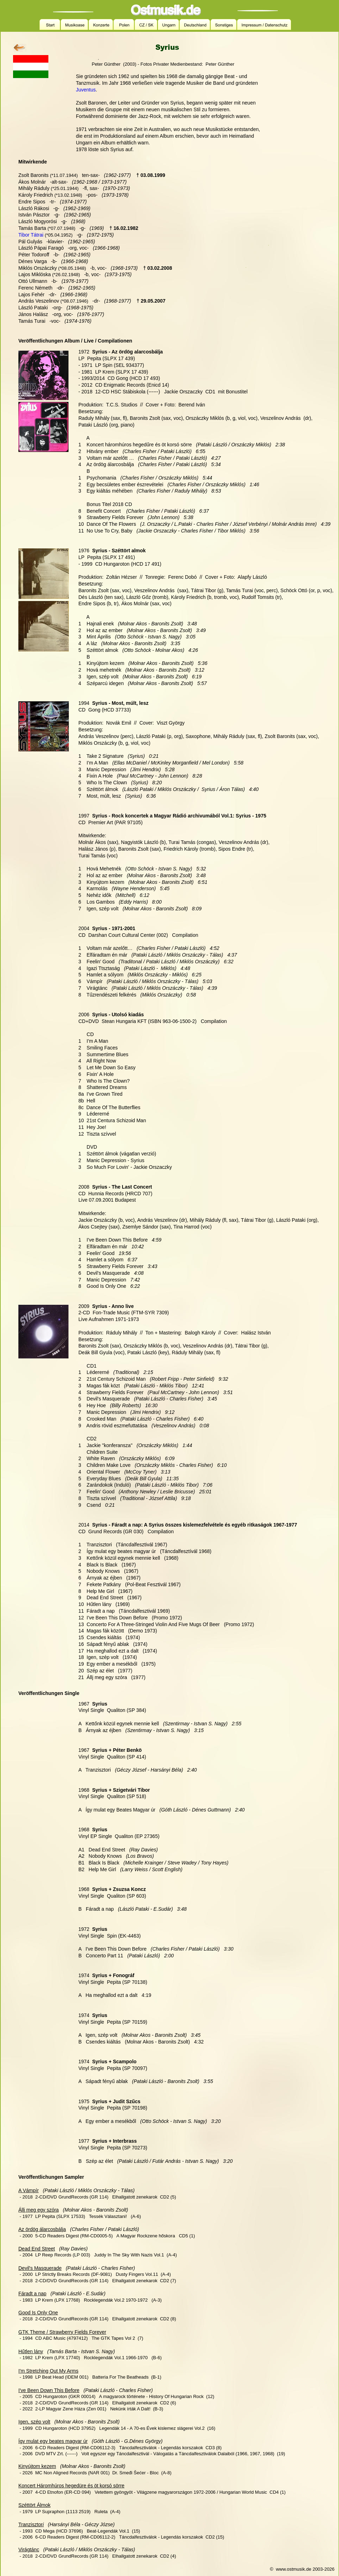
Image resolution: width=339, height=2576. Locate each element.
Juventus (86, 90)
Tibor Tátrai (30, 235)
